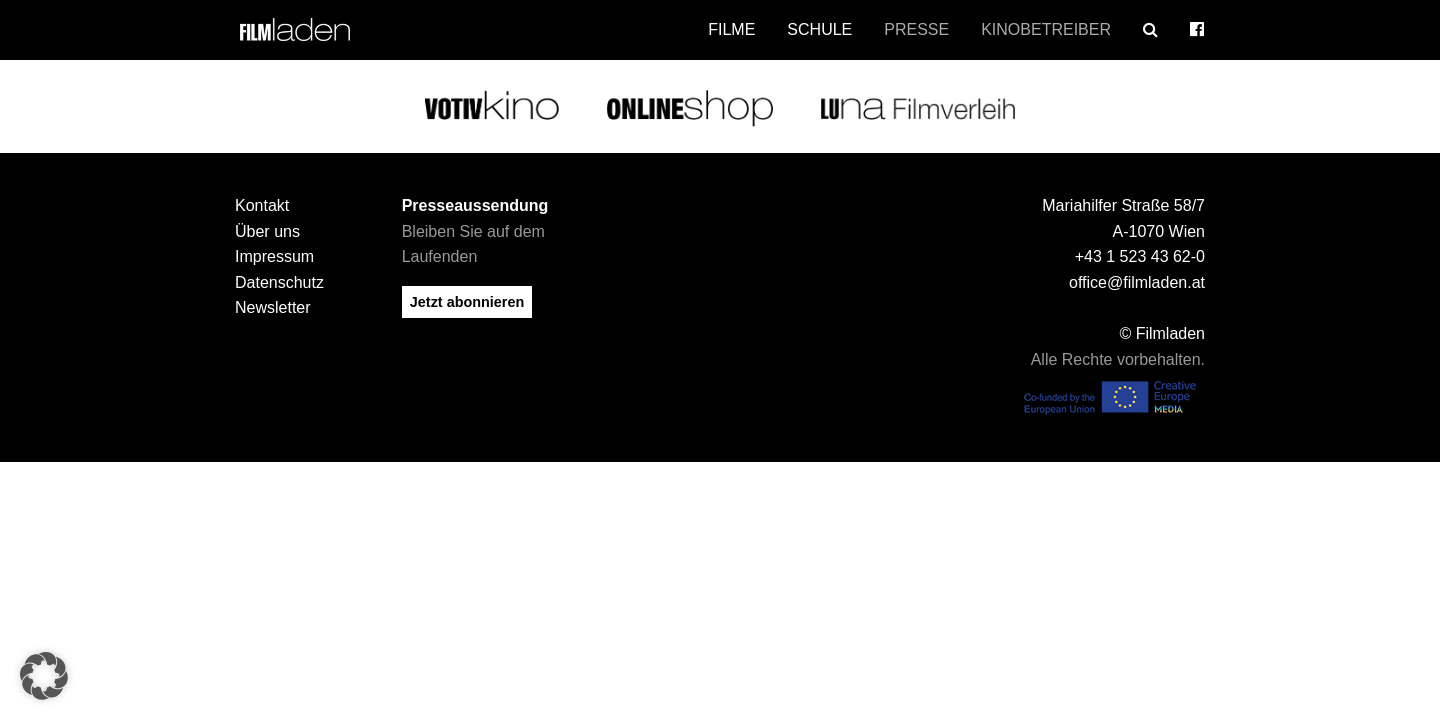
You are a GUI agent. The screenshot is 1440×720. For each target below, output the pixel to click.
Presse (916, 29)
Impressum (274, 248)
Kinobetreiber (1046, 29)
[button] (44, 676)
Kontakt (262, 197)
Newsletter (273, 300)
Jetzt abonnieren (467, 294)
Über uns (267, 223)
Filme (731, 29)
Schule (819, 29)
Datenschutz (279, 274)
